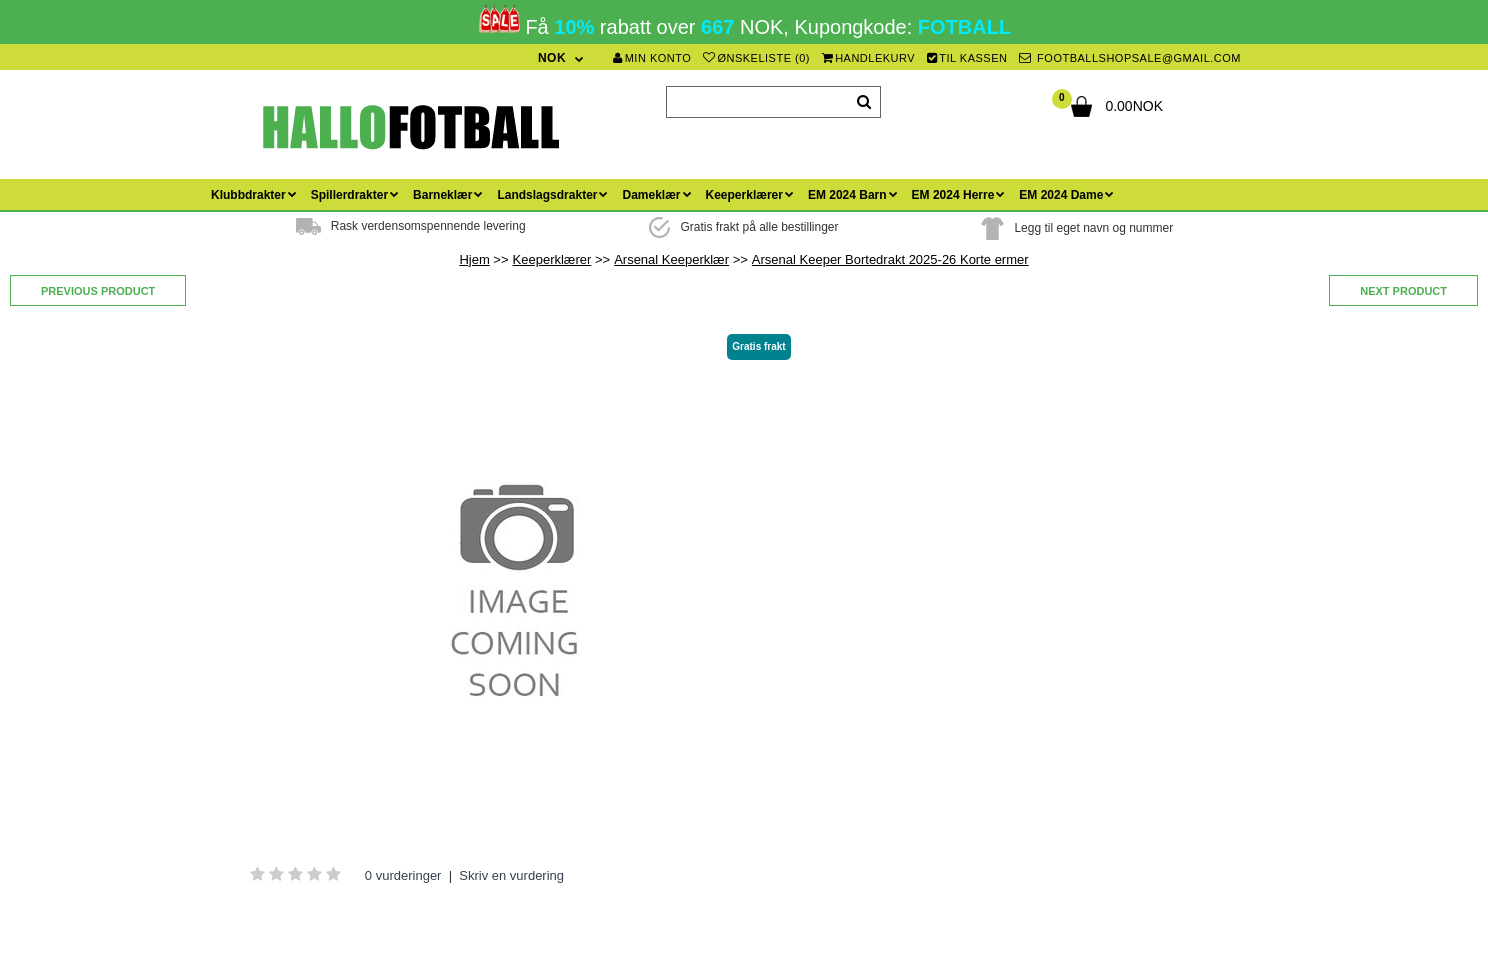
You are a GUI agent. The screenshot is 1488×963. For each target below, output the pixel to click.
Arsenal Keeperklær (671, 259)
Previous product (98, 291)
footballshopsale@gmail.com (1130, 58)
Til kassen (967, 58)
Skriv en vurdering (511, 875)
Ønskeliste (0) (756, 58)
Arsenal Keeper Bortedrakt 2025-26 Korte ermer (890, 259)
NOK (552, 58)
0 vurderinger (403, 875)
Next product (1403, 291)
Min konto (652, 58)
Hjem (474, 259)
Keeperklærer (552, 259)
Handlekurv (869, 58)
